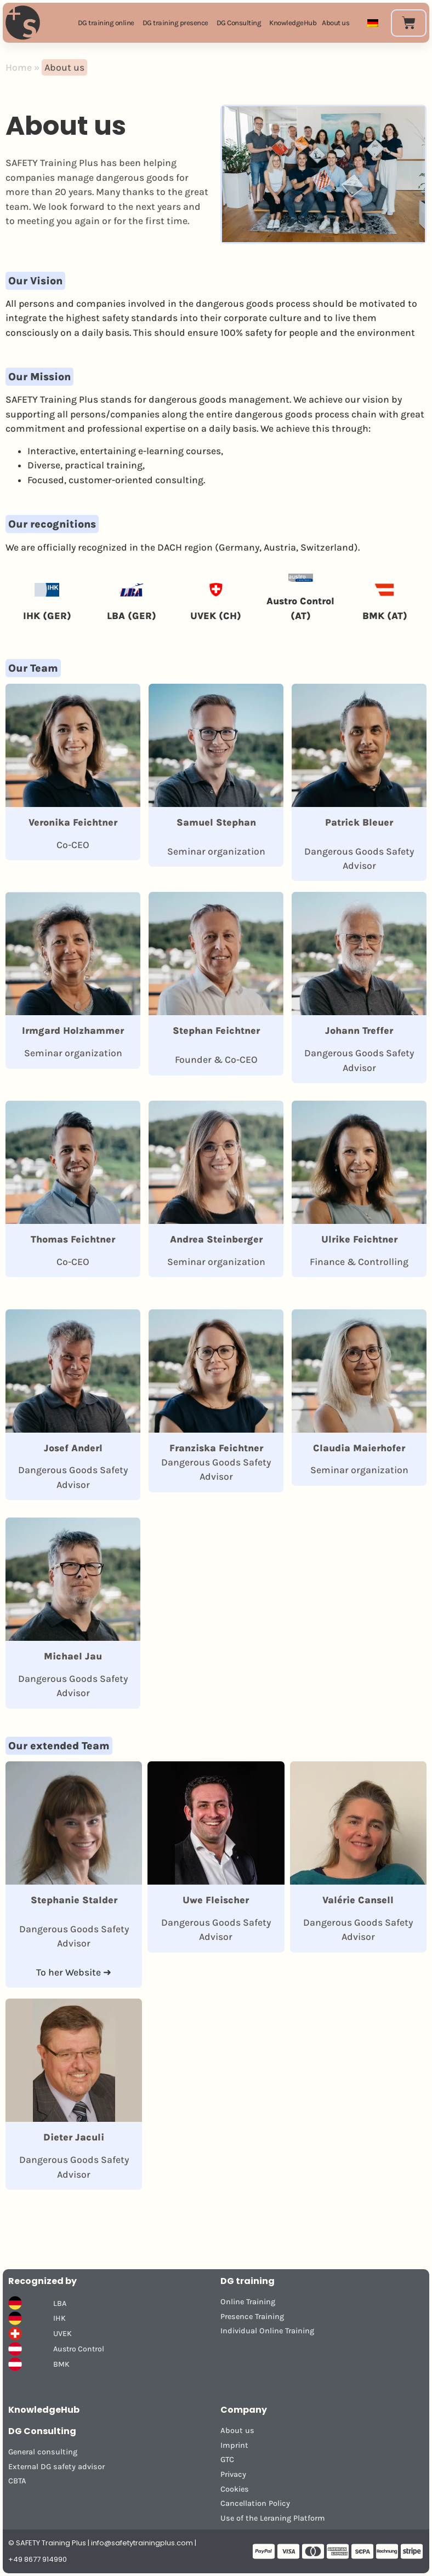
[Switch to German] (373, 22)
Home (18, 67)
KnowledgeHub (43, 2409)
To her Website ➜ (73, 1972)
